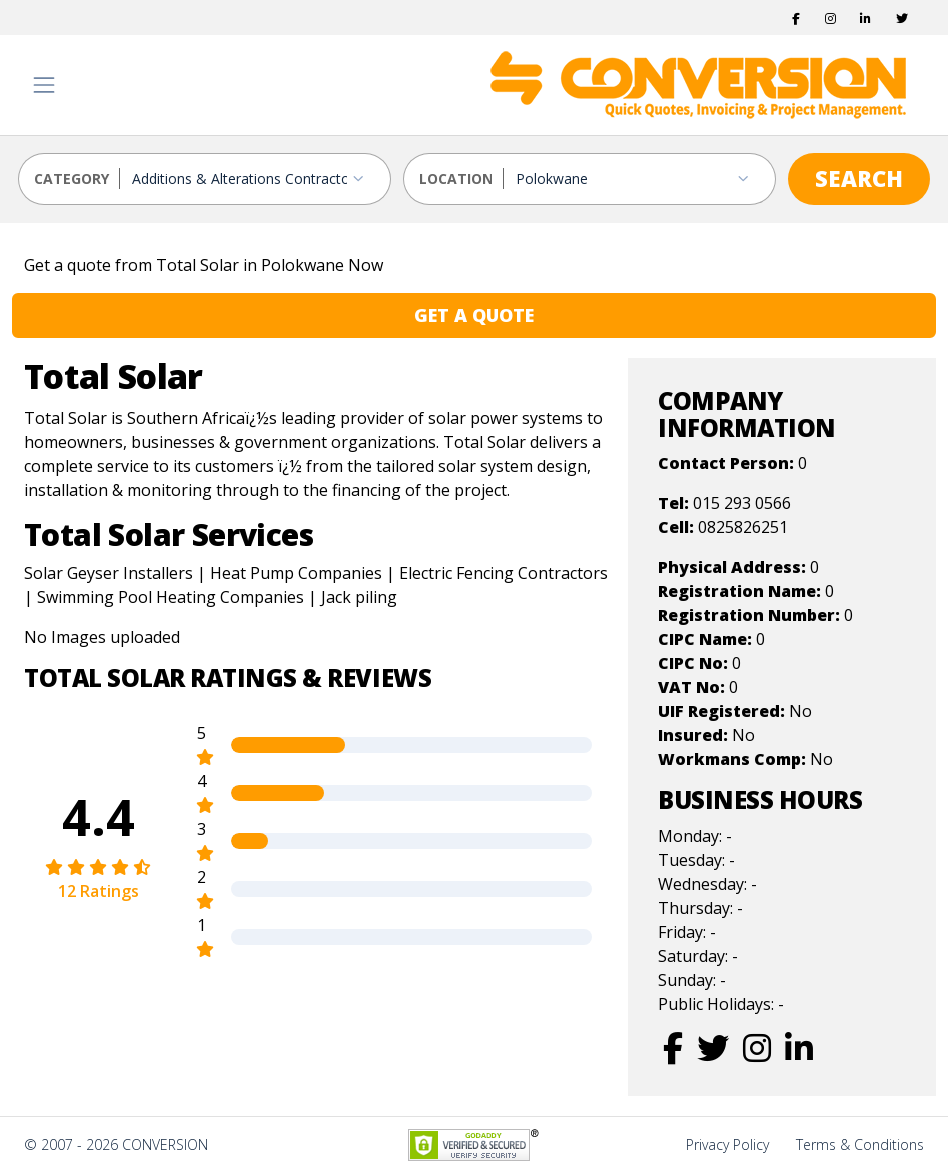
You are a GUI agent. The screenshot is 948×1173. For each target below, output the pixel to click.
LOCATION (456, 178)
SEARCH (859, 178)
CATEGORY (71, 178)
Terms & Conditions (860, 1144)
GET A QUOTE (474, 315)
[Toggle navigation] (44, 85)
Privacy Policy (727, 1144)
